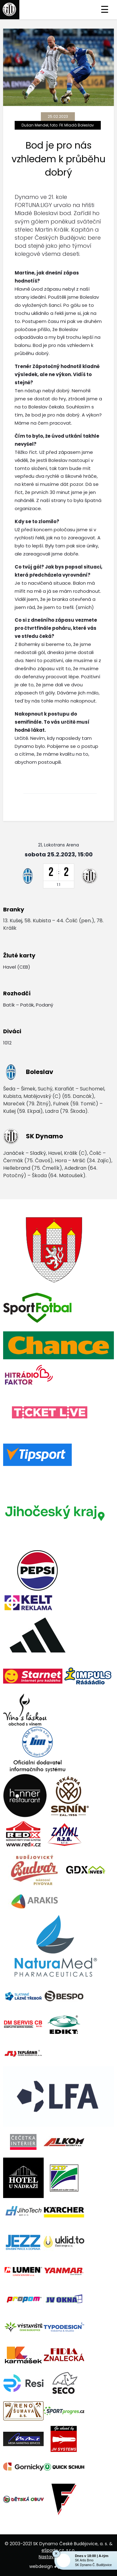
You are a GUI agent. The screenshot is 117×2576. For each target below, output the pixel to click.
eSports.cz (52, 2550)
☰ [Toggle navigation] (104, 9)
